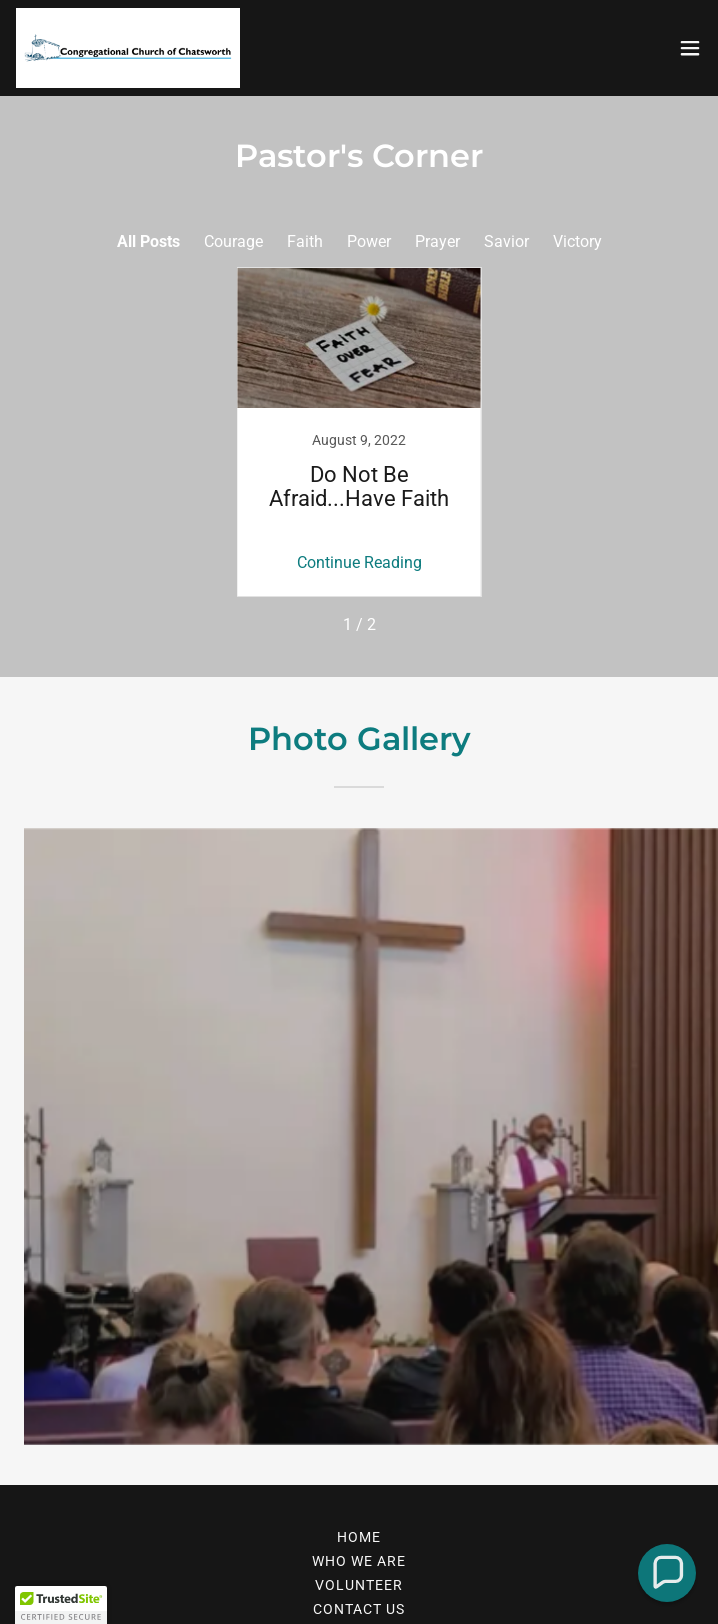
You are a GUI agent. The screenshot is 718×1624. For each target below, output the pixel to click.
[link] (128, 48)
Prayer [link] (437, 241)
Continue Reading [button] (359, 562)
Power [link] (369, 241)
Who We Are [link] (359, 1561)
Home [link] (359, 1537)
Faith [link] (305, 241)
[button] (690, 48)
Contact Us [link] (359, 1609)
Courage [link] (233, 241)
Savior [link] (506, 241)
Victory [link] (577, 241)
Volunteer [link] (359, 1585)
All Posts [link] (148, 241)
